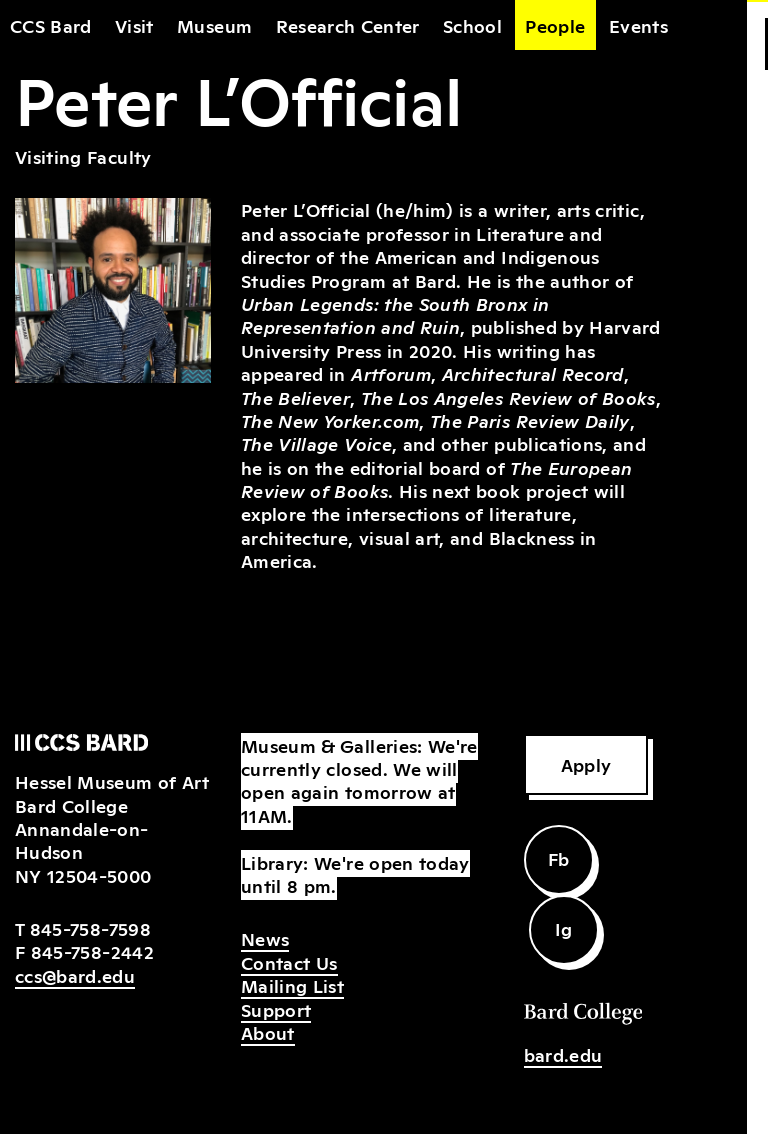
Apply (586, 764)
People (555, 25)
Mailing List (292, 985)
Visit (134, 25)
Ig (564, 928)
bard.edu (563, 1054)
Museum (214, 25)
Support (276, 1009)
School (472, 25)
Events (638, 25)
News (265, 938)
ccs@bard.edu (75, 975)
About (268, 1032)
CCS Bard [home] (51, 25)
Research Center (348, 25)
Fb (559, 858)
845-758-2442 (92, 951)
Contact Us (289, 962)
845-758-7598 (90, 928)
